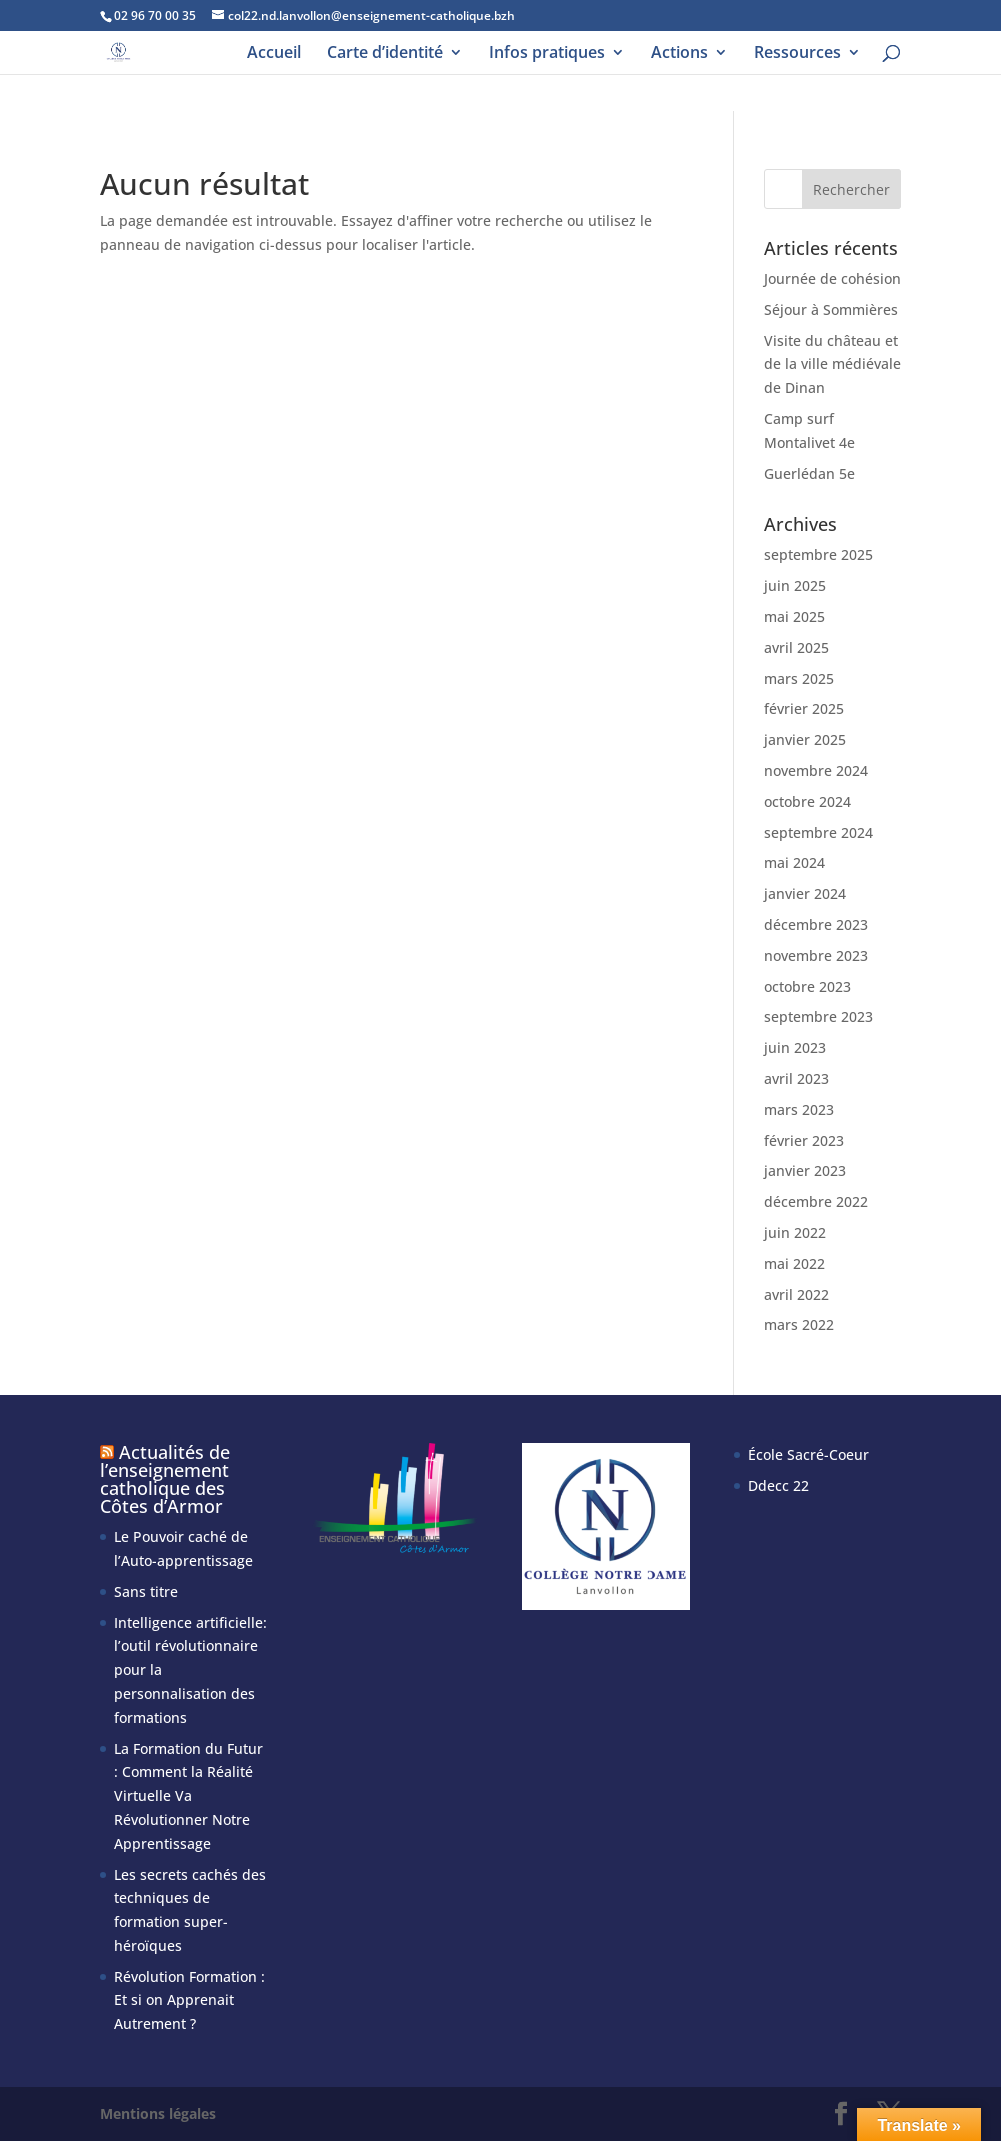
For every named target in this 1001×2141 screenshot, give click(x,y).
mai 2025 (794, 616)
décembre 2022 (816, 1201)
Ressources (797, 54)
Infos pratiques (547, 54)
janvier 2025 (805, 739)
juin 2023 (795, 1047)
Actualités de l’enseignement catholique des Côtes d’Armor (165, 1479)
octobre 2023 (807, 986)
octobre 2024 (807, 801)
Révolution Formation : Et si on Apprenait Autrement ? (189, 2000)
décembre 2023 (816, 924)
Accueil (274, 54)
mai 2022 (794, 1263)
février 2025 (804, 708)
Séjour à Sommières (831, 309)
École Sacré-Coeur (808, 1454)
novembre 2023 (816, 955)
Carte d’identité (385, 54)
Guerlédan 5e (809, 473)
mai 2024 (794, 862)
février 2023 (804, 1140)
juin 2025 (795, 585)
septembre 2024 (818, 832)
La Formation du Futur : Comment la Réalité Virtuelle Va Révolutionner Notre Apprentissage (188, 1796)
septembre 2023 (818, 1016)
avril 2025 (796, 647)
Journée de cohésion (832, 278)
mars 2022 (799, 1324)
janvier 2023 (805, 1170)
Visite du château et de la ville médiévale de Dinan (832, 364)
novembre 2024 (816, 770)
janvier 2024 (805, 893)
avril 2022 (796, 1294)
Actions (679, 54)
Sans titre (146, 1591)
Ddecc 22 (778, 1485)
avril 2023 (796, 1078)
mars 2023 (799, 1109)
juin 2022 (795, 1232)
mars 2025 (799, 678)
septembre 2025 (818, 554)
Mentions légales (158, 2113)
